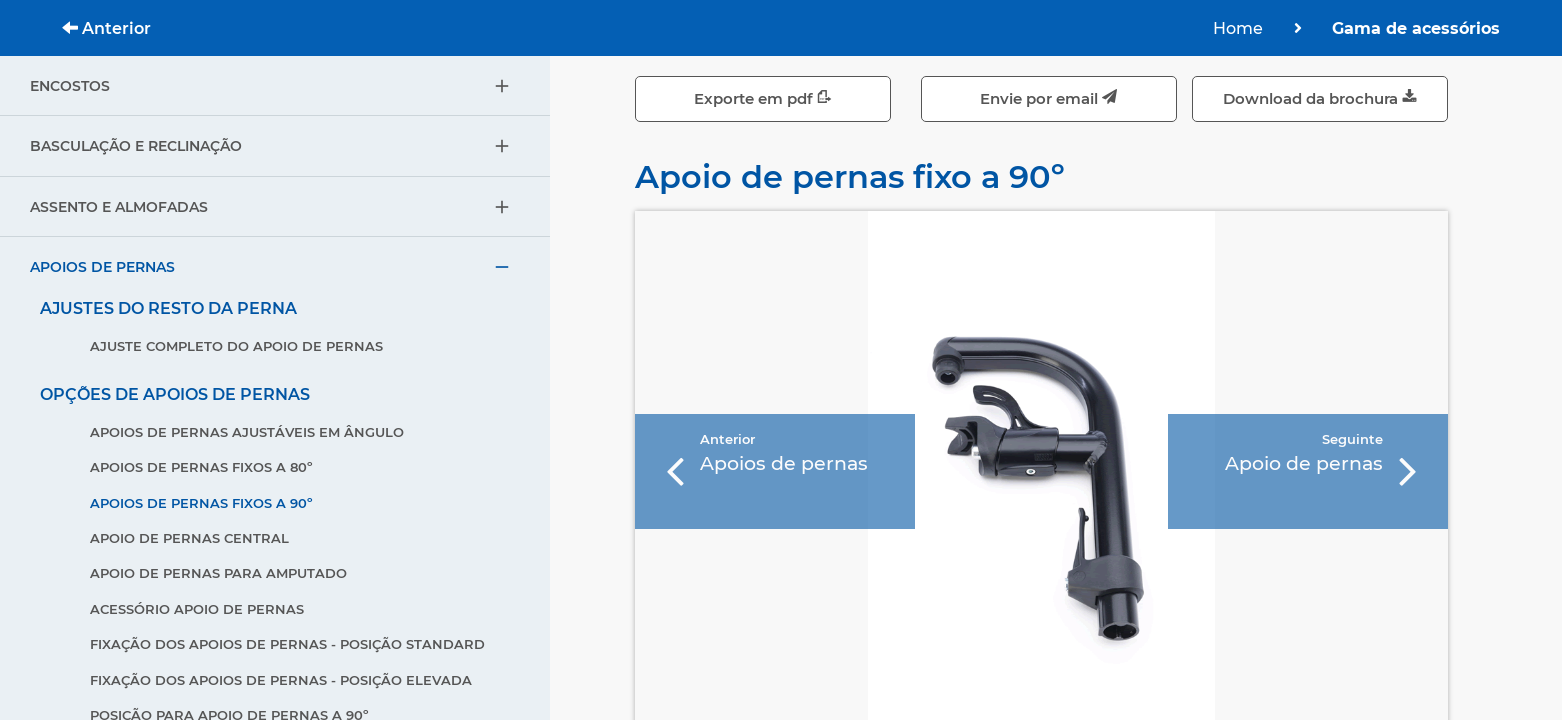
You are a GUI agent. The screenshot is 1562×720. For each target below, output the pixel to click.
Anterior (106, 28)
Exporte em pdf (763, 98)
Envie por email (1048, 98)
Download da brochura (1320, 98)
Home (1238, 28)
